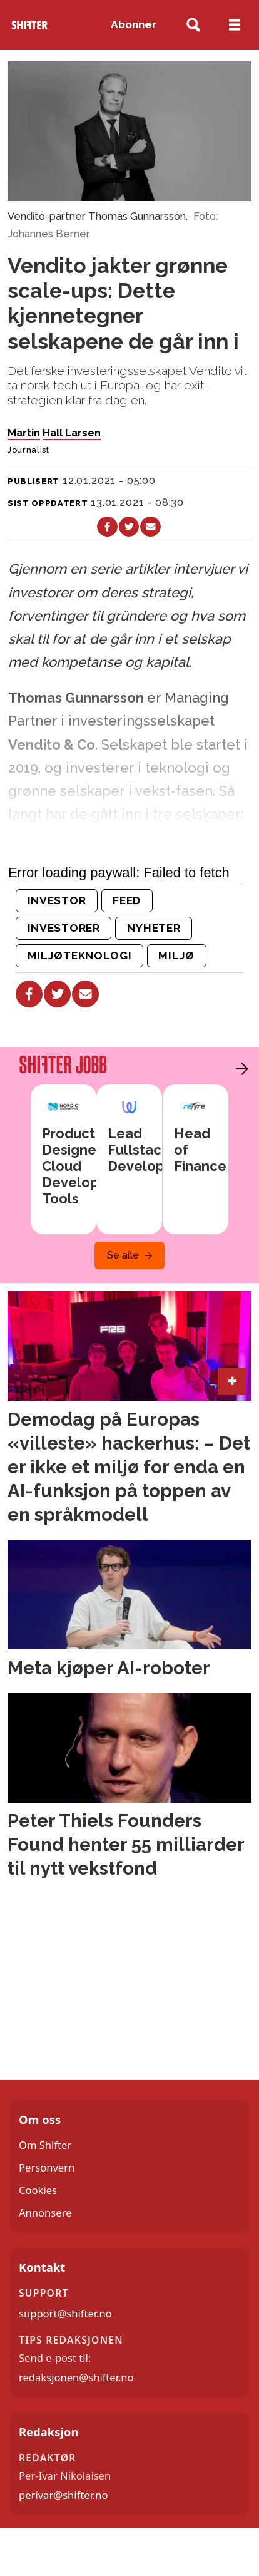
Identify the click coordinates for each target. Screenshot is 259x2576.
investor (57, 900)
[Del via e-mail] (150, 527)
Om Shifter (45, 2145)
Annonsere (45, 2212)
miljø (176, 955)
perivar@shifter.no (63, 2495)
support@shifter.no (65, 2313)
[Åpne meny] (234, 25)
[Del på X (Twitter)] (129, 527)
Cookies (38, 2190)
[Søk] (193, 25)
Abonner (133, 24)
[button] (238, 1068)
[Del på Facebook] (107, 527)
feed (127, 900)
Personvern (46, 2167)
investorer (64, 928)
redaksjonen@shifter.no (76, 2377)
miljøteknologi (80, 955)
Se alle (123, 1255)
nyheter (154, 928)
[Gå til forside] (29, 25)
